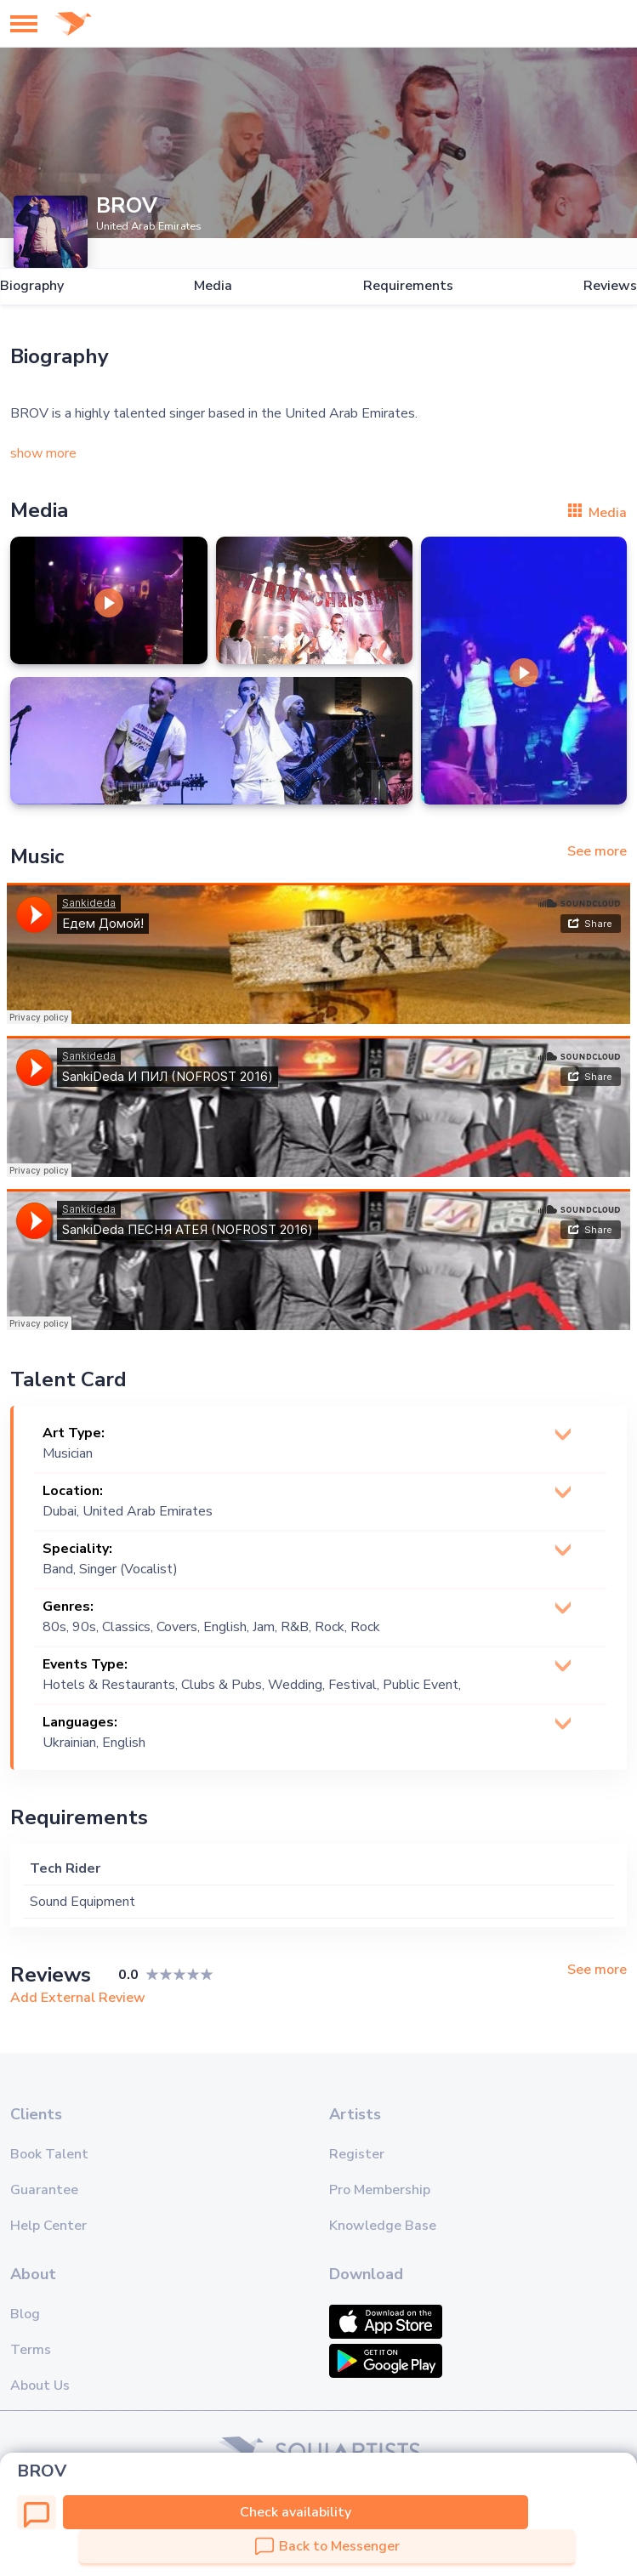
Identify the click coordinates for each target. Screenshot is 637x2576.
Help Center (48, 2225)
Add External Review (77, 1997)
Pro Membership (379, 2189)
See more (597, 851)
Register (356, 2154)
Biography (32, 286)
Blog (25, 2314)
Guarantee (44, 2189)
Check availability (295, 2512)
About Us (40, 2385)
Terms (30, 2349)
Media (213, 286)
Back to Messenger (327, 2546)
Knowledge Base (382, 2225)
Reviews (610, 286)
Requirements (408, 286)
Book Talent (49, 2154)
